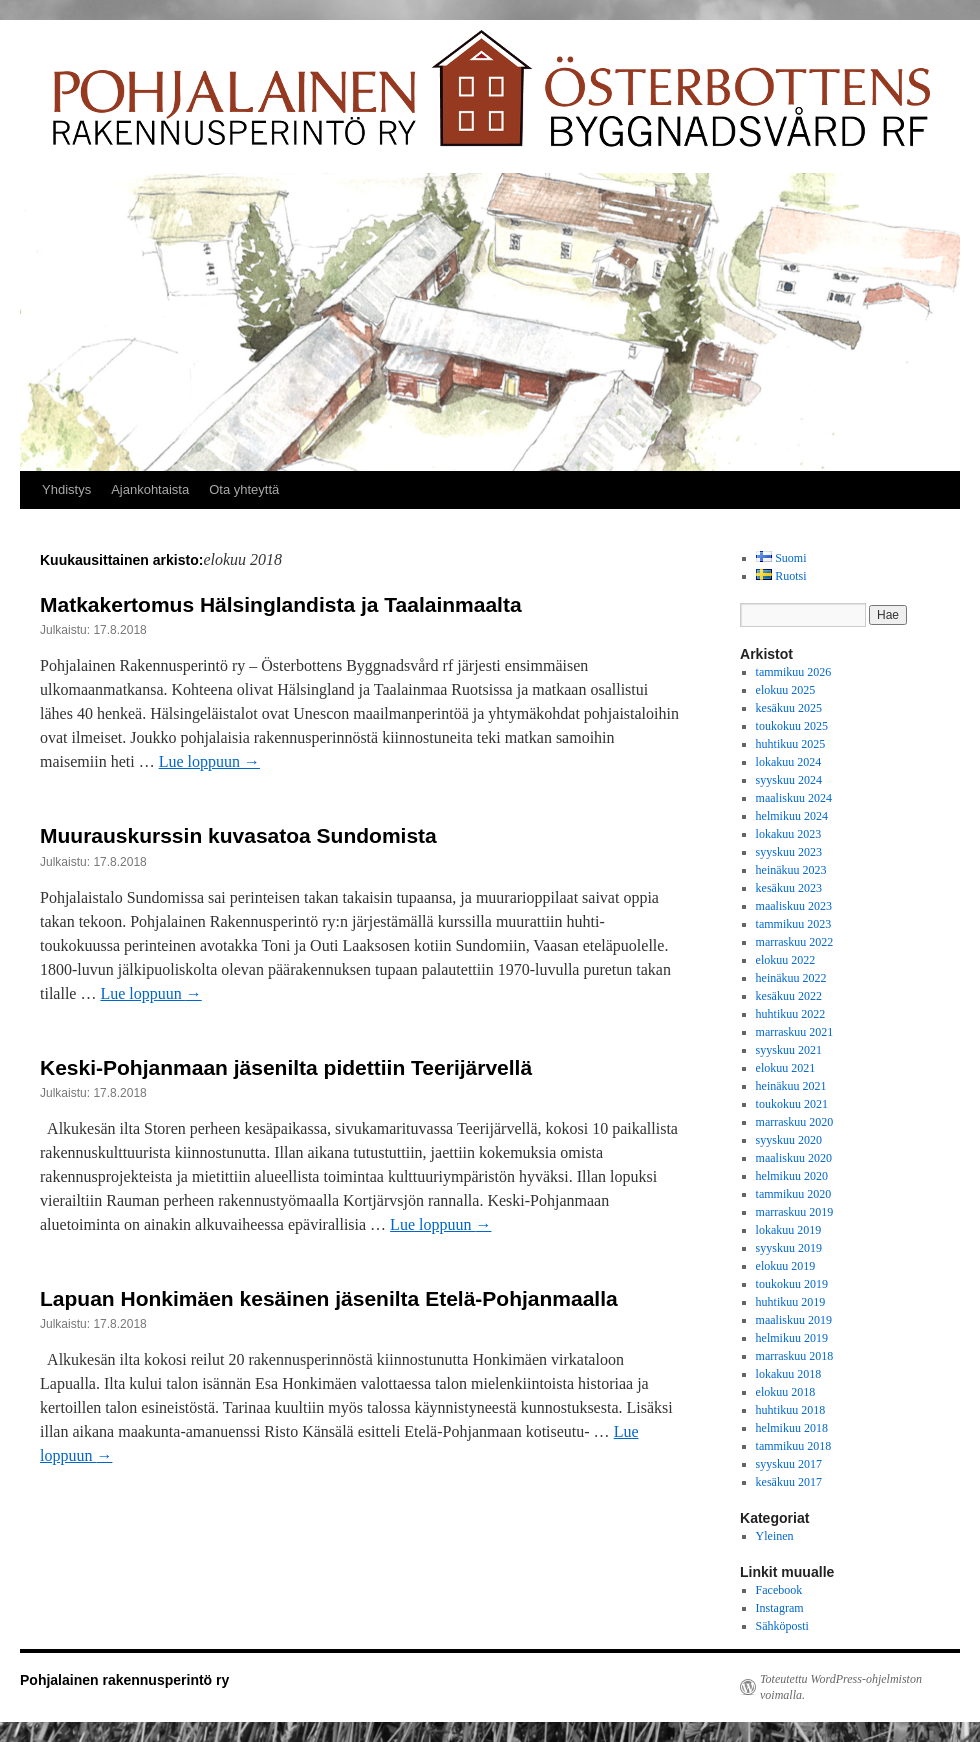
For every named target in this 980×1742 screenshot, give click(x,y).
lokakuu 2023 (789, 834)
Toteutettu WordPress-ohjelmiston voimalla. (841, 1687)
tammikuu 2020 (794, 1194)
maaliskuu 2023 (794, 906)
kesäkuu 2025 (789, 708)
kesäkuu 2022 (789, 996)
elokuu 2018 (786, 1392)
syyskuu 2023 (789, 852)
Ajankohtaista (150, 489)
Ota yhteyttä (244, 489)
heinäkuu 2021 (791, 1086)
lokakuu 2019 (789, 1230)
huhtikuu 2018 (791, 1410)
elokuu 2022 (786, 960)
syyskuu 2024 (789, 780)
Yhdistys (66, 489)
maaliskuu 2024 (794, 798)
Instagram (780, 1608)
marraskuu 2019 (795, 1212)
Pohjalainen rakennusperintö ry (124, 1680)
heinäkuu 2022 (791, 978)
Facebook (779, 1590)
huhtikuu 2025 (791, 744)
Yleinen (775, 1536)
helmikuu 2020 (792, 1176)
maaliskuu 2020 (794, 1158)
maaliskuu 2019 (794, 1320)
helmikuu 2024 (792, 816)
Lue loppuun (209, 761)
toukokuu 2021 (792, 1104)
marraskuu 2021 (795, 1032)
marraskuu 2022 (795, 942)
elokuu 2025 (786, 690)
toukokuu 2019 (792, 1284)
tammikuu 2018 (794, 1446)
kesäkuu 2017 (789, 1482)
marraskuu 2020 (795, 1122)
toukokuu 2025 (792, 726)
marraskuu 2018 (795, 1356)
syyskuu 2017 (789, 1464)
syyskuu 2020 (789, 1140)
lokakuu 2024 (789, 762)
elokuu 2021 (786, 1068)
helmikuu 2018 (792, 1428)
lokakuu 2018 (789, 1374)
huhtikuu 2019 (791, 1302)
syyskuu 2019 (789, 1248)
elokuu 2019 (786, 1266)
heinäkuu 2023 (791, 870)
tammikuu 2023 (794, 924)
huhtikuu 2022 (791, 1014)
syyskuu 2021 (789, 1050)
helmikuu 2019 (792, 1338)
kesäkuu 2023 (789, 888)
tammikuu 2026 (794, 672)
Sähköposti (782, 1626)
